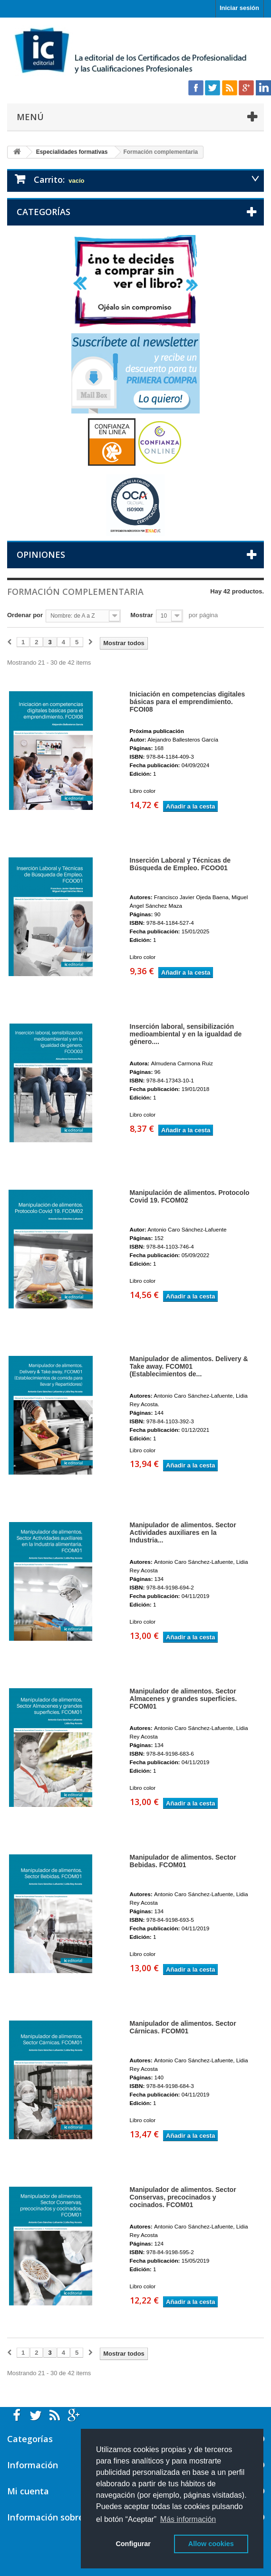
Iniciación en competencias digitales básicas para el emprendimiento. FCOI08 (187, 701)
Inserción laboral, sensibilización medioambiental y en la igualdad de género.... (186, 1034)
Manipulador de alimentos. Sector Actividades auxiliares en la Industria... (183, 1532)
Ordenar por (25, 615)
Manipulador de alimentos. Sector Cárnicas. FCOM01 (183, 2027)
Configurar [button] (133, 2544)
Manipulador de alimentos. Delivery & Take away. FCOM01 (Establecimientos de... (189, 1366)
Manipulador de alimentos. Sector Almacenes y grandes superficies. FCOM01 (183, 1698)
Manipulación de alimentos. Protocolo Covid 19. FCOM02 (190, 1196)
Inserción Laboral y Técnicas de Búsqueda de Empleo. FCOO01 (180, 864)
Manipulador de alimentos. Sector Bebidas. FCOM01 (183, 1861)
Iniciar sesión (239, 7)
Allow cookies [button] (211, 2544)
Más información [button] (188, 2519)
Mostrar (141, 615)
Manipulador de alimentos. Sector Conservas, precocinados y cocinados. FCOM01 (183, 2197)
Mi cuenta (28, 2491)
